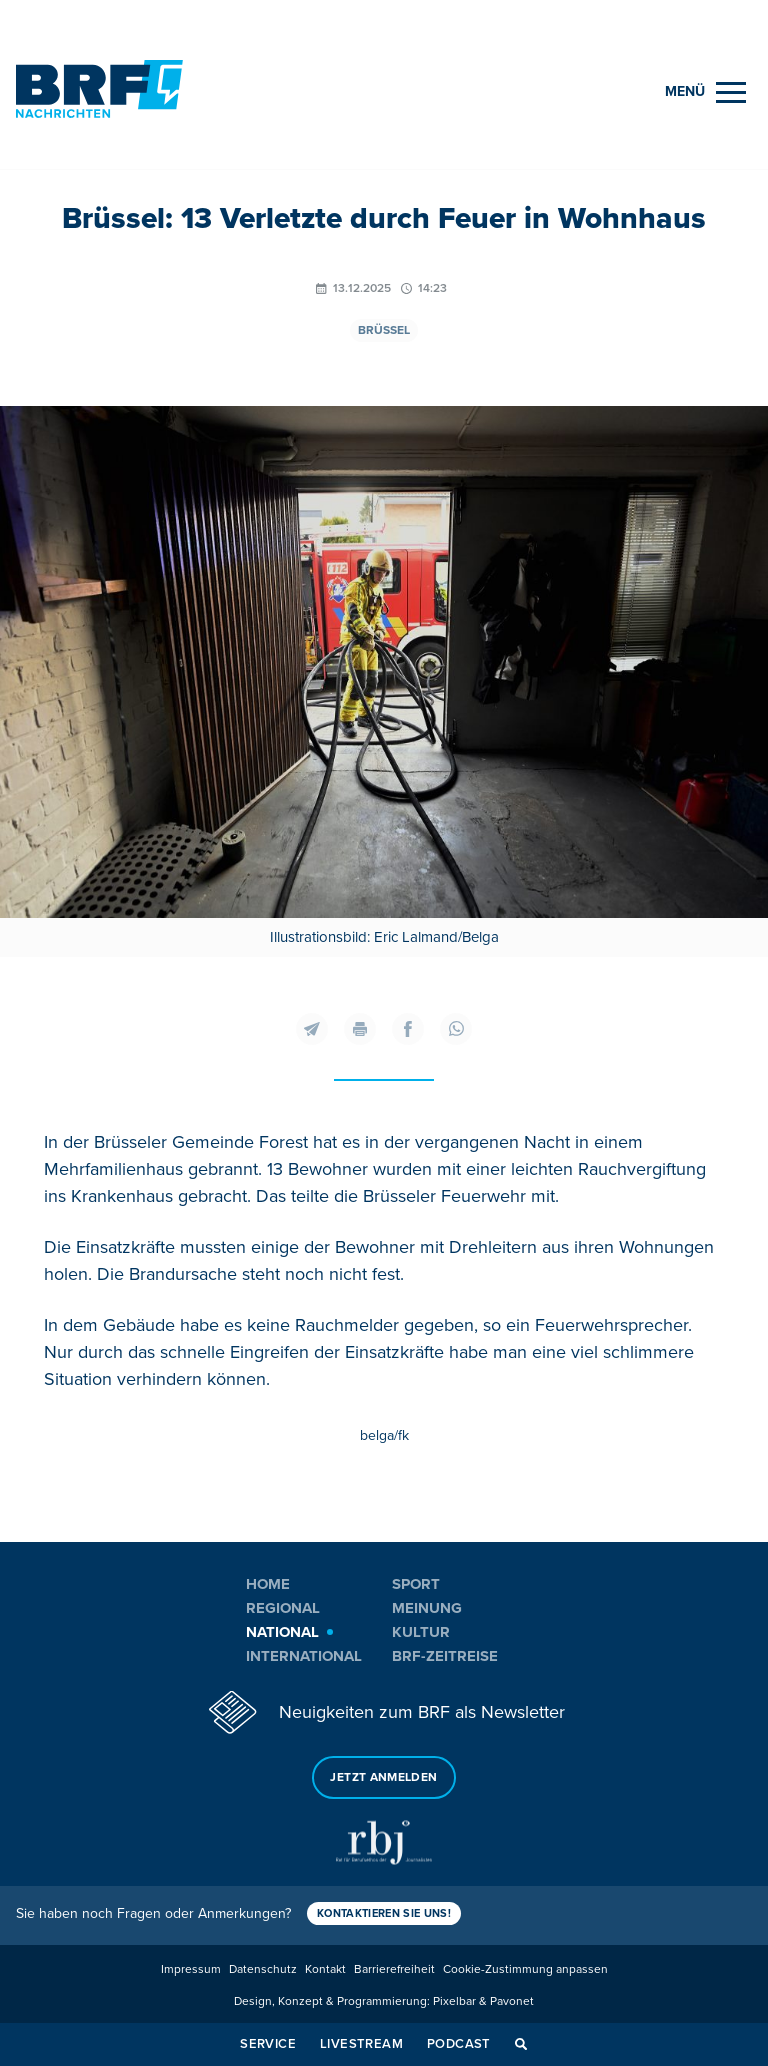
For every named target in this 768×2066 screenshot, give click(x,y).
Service (268, 2044)
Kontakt (325, 1969)
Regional (283, 1608)
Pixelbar (454, 2001)
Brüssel (384, 330)
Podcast (459, 2044)
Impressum (191, 1969)
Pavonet (512, 2001)
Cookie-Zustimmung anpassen (525, 1969)
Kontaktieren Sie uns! (384, 1913)
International (304, 1656)
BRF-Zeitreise (445, 1656)
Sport (416, 1584)
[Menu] (705, 92)
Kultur (421, 1632)
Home (268, 1584)
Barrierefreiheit (394, 1969)
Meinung (427, 1608)
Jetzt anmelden (383, 1777)
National (282, 1632)
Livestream (361, 2044)
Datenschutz (263, 1969)
